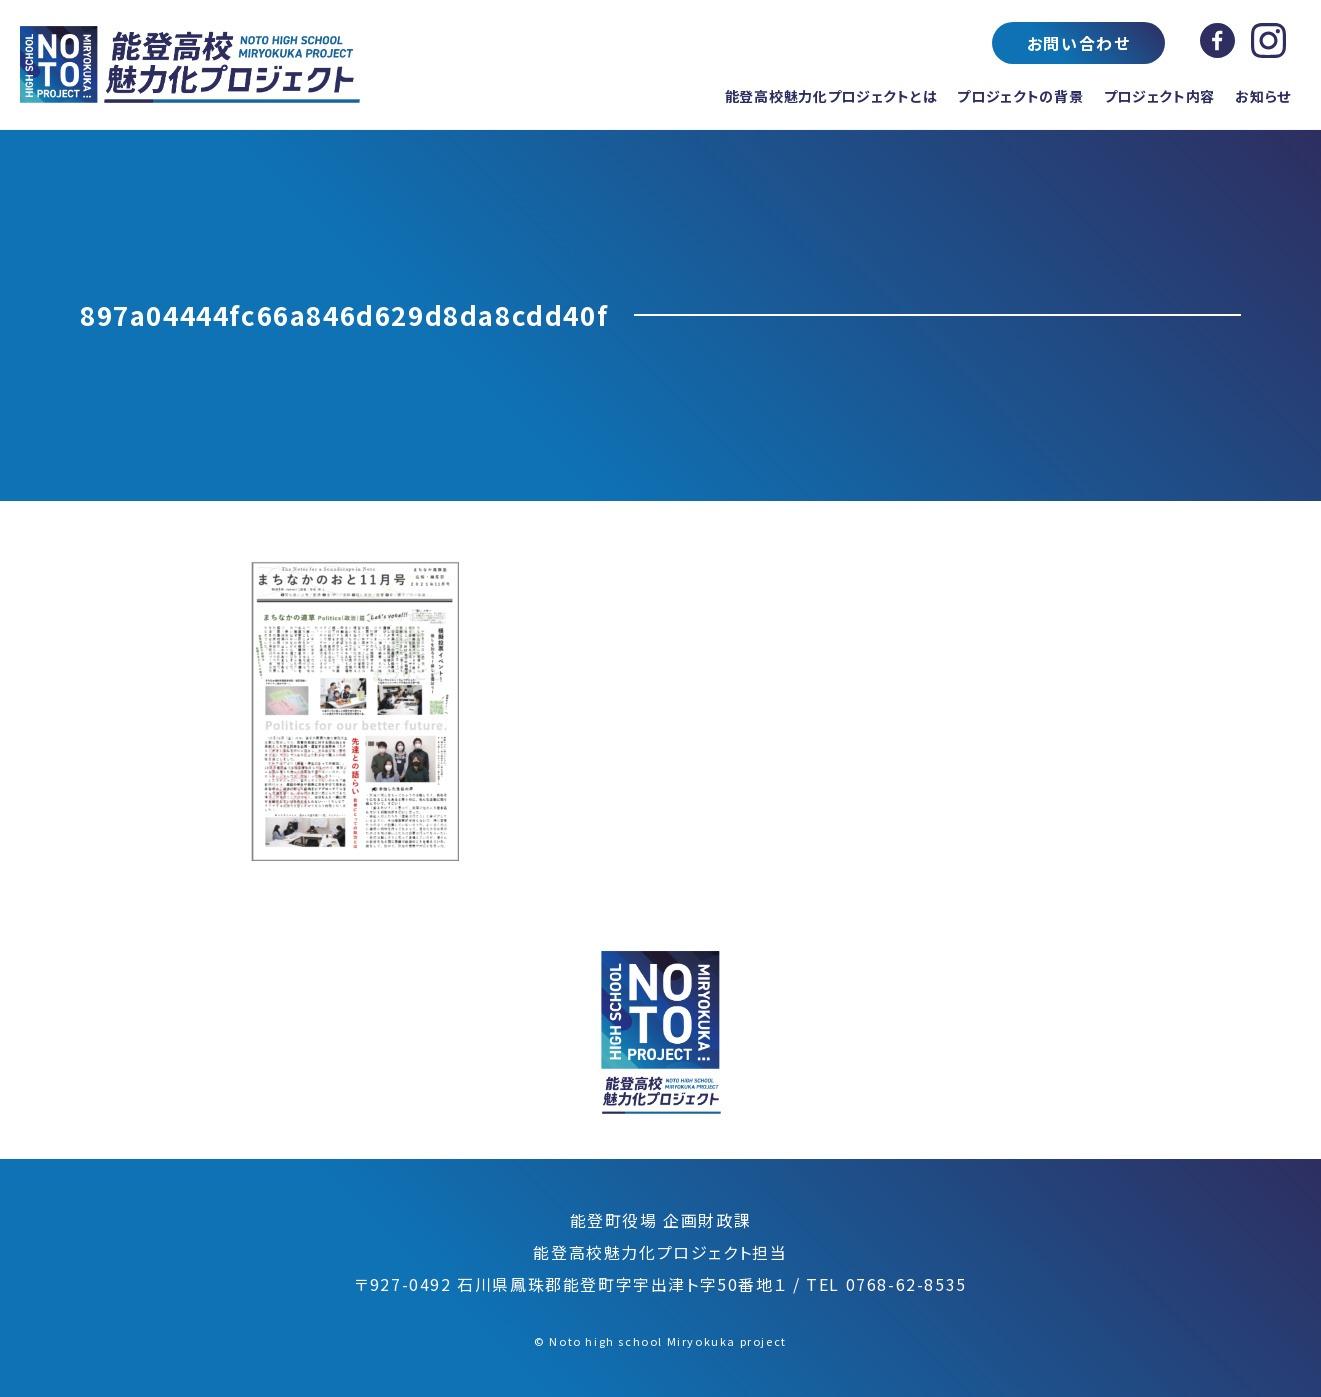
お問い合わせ (1079, 43)
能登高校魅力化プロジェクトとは (831, 96)
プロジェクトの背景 (1020, 96)
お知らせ (1263, 96)
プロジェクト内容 (1160, 96)
